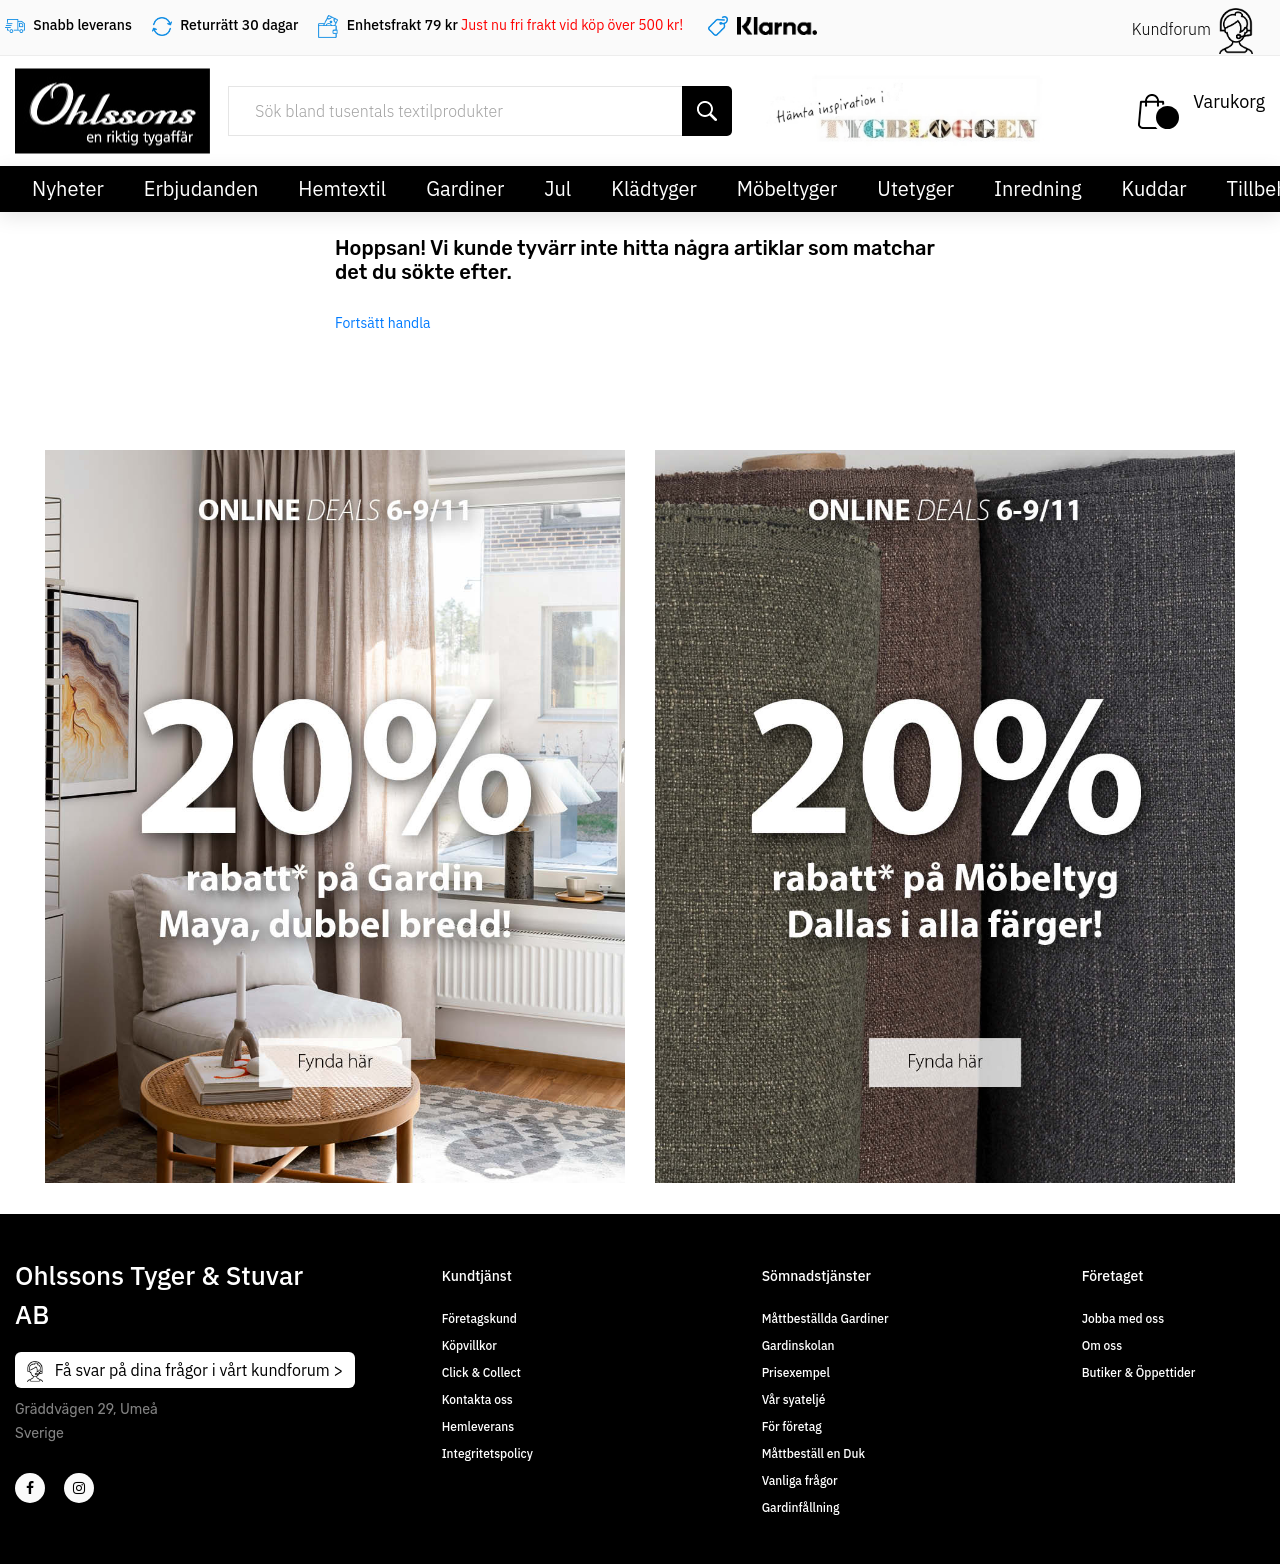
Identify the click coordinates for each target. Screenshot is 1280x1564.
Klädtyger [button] (654, 188)
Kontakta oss (477, 1399)
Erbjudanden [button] (201, 188)
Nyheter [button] (68, 188)
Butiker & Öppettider (1139, 1372)
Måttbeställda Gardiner (825, 1318)
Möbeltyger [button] (787, 188)
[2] (30, 1488)
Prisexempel (796, 1372)
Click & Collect (481, 1372)
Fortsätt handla (383, 323)
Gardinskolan (798, 1345)
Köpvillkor (469, 1345)
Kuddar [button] (1153, 188)
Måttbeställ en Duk (813, 1453)
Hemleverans (478, 1426)
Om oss (1102, 1345)
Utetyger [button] (915, 188)
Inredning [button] (1037, 188)
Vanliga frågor (800, 1480)
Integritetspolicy (487, 1453)
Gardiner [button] (465, 188)
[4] (79, 1488)
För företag (792, 1426)
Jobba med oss (1123, 1318)
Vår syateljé (794, 1399)
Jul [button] (557, 188)
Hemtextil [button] (342, 188)
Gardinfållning (801, 1507)
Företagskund (479, 1318)
